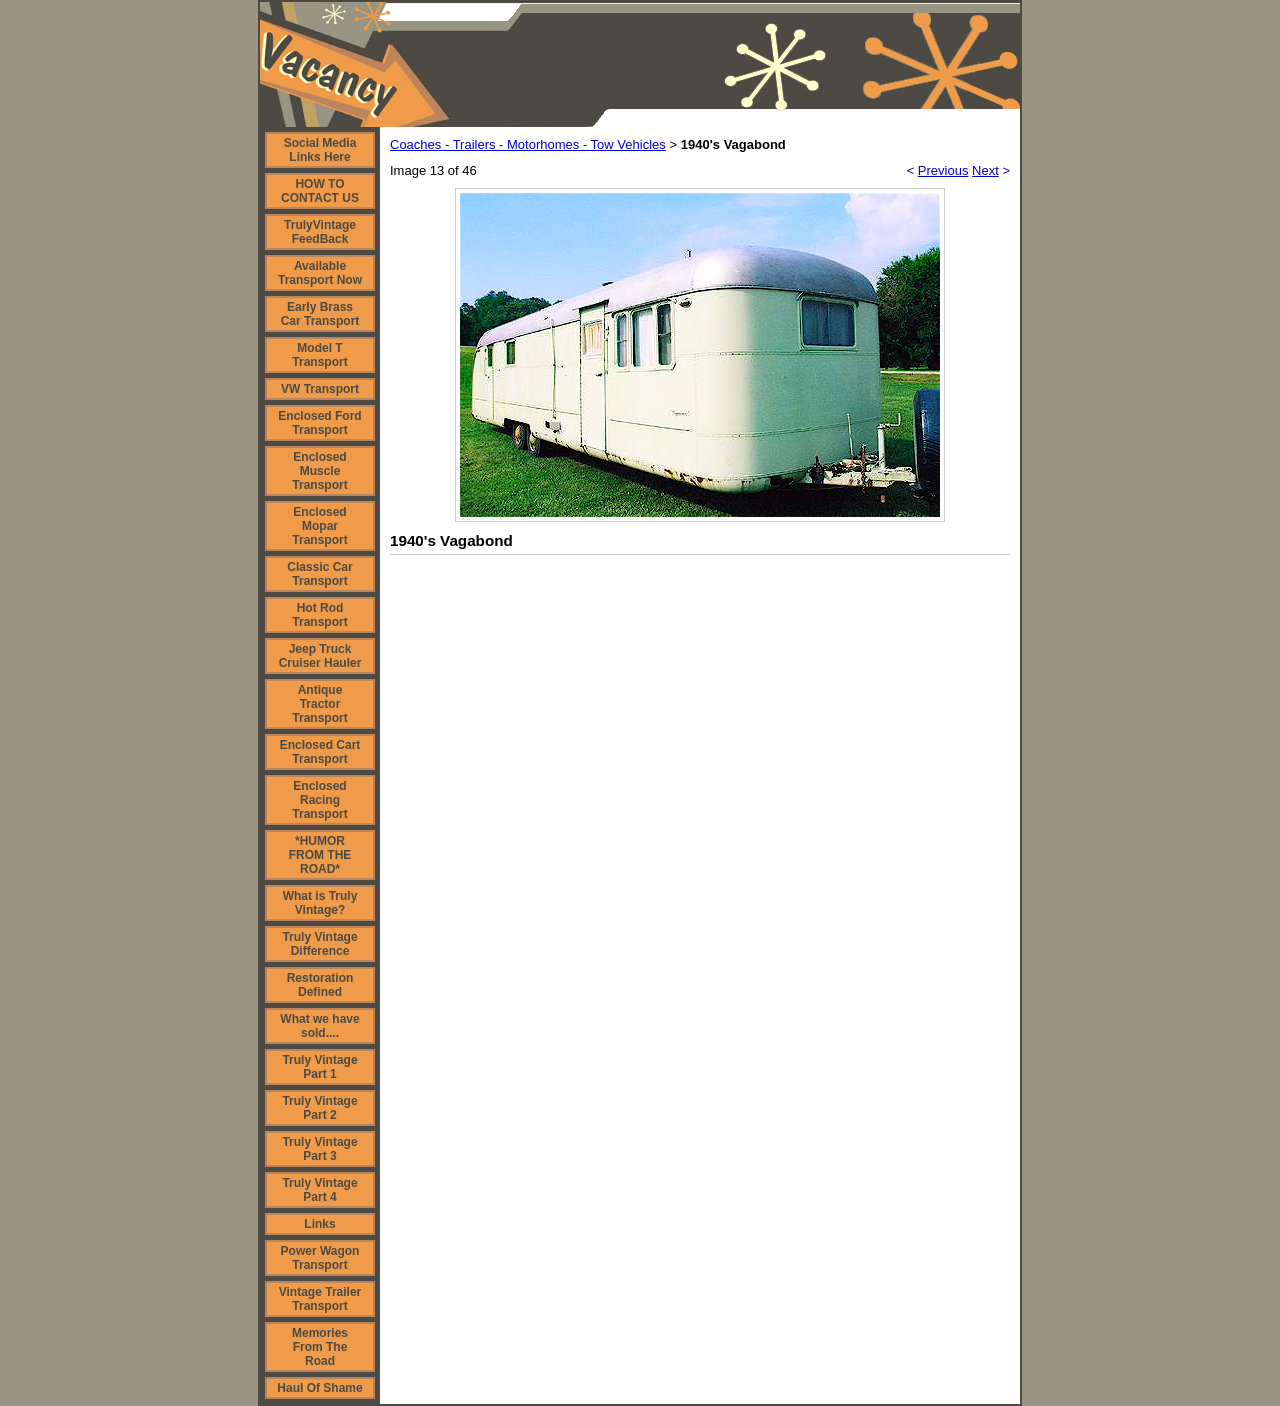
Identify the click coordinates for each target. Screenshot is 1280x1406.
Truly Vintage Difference (319, 944)
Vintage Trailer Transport (320, 1299)
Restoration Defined (320, 985)
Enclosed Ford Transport (319, 423)
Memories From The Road (320, 1347)
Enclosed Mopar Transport (319, 526)
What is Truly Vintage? (320, 903)
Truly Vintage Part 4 (319, 1190)
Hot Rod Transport (319, 615)
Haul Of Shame (319, 1388)
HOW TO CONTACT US (320, 191)
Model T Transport (319, 355)
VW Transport (320, 389)
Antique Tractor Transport (319, 704)
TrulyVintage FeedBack (320, 232)
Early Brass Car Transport (320, 314)
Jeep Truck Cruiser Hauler (320, 656)
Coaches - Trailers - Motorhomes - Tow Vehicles (528, 144)
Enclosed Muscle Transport (319, 471)
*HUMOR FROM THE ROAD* (320, 855)
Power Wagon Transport (320, 1258)
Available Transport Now (320, 273)
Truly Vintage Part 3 (319, 1149)
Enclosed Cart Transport (320, 752)
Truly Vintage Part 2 (319, 1108)
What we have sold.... (319, 1026)
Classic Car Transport (319, 574)
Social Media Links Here (320, 150)
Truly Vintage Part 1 (319, 1067)
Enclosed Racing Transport (319, 800)
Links (319, 1224)
